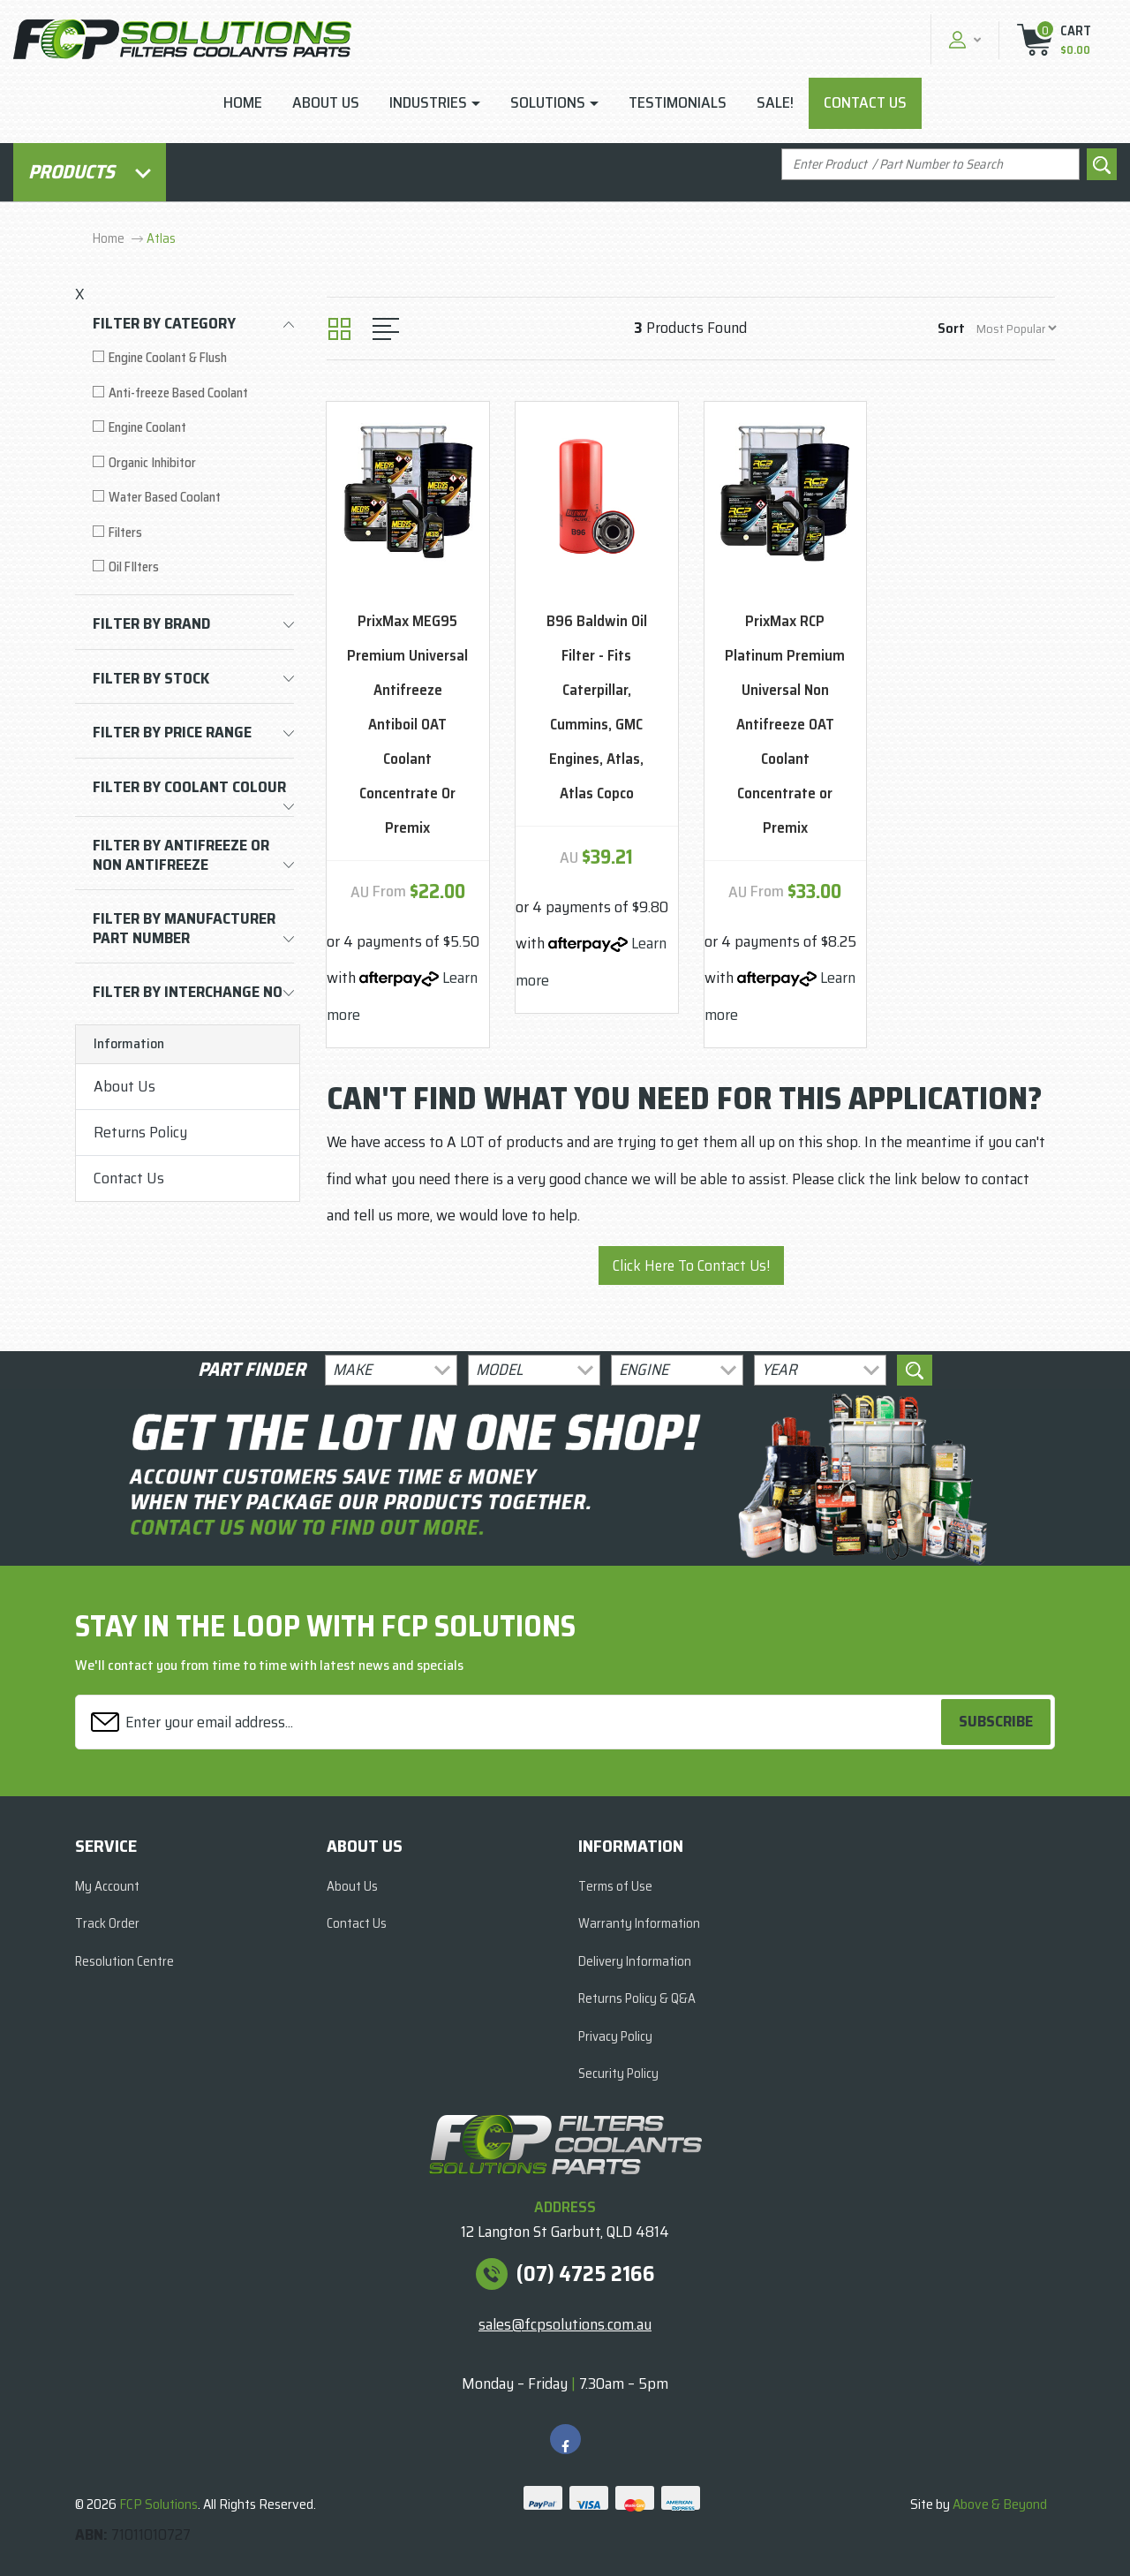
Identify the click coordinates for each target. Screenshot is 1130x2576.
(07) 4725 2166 (585, 2274)
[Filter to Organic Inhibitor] (193, 463)
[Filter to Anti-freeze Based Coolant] (193, 393)
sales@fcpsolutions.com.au (565, 2324)
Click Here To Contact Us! (691, 1265)
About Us (325, 102)
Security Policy (618, 2073)
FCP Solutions (158, 2504)
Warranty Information (639, 1923)
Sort (951, 328)
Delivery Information (634, 1961)
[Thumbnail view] (339, 329)
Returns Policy (140, 1132)
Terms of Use (615, 1886)
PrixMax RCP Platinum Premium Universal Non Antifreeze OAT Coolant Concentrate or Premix (785, 724)
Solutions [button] (547, 102)
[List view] (386, 329)
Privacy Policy (615, 2036)
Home (242, 102)
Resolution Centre (124, 1961)
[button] (962, 39)
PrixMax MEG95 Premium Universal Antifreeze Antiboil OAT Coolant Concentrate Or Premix (407, 724)
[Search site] (1102, 164)
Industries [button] (428, 102)
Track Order (107, 1923)
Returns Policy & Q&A (637, 1998)
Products (89, 171)
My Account (107, 1886)
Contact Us (865, 102)
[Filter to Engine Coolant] (193, 428)
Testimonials (678, 102)
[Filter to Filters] (193, 533)
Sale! (775, 102)
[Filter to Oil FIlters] (193, 567)
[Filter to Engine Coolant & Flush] (193, 358)
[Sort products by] (1016, 328)
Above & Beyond (1000, 2504)
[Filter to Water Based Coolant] (193, 497)
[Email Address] (510, 1721)
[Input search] (930, 164)
